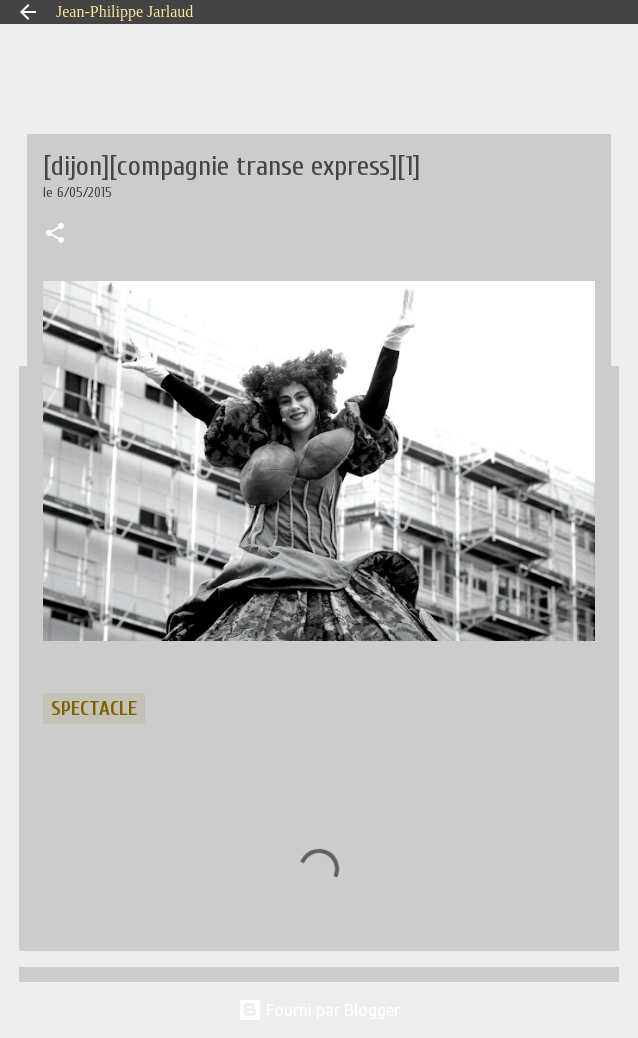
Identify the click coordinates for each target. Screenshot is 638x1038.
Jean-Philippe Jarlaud (124, 11)
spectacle (94, 708)
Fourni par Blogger (319, 1010)
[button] (55, 235)
